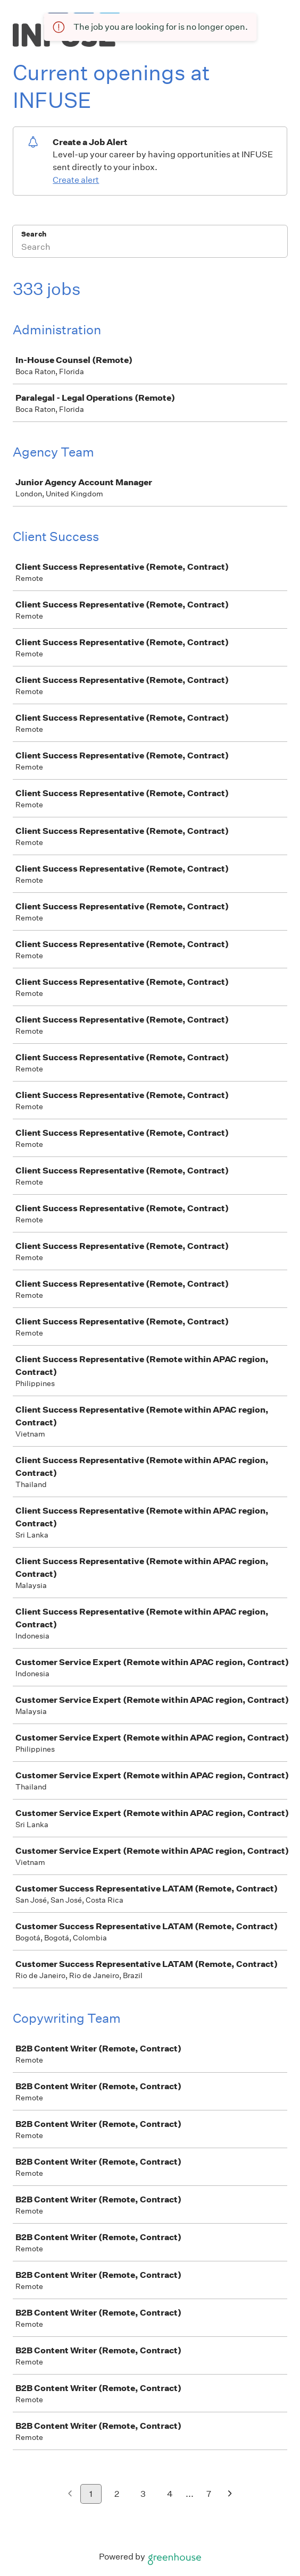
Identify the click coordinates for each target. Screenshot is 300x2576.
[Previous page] (70, 2494)
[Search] (150, 248)
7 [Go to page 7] (208, 2494)
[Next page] (230, 2494)
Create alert (76, 180)
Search (33, 234)
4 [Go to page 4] (170, 2494)
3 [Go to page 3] (143, 2494)
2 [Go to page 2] (116, 2494)
